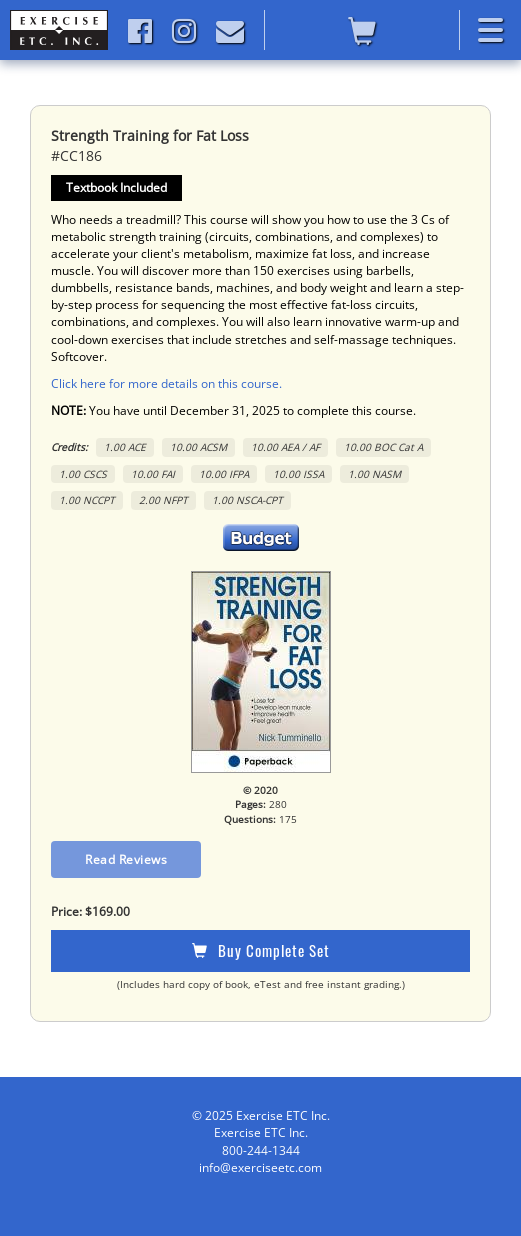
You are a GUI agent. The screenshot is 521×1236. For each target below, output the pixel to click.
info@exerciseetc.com (260, 1167)
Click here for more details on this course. (166, 383)
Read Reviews (126, 859)
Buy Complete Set (261, 950)
